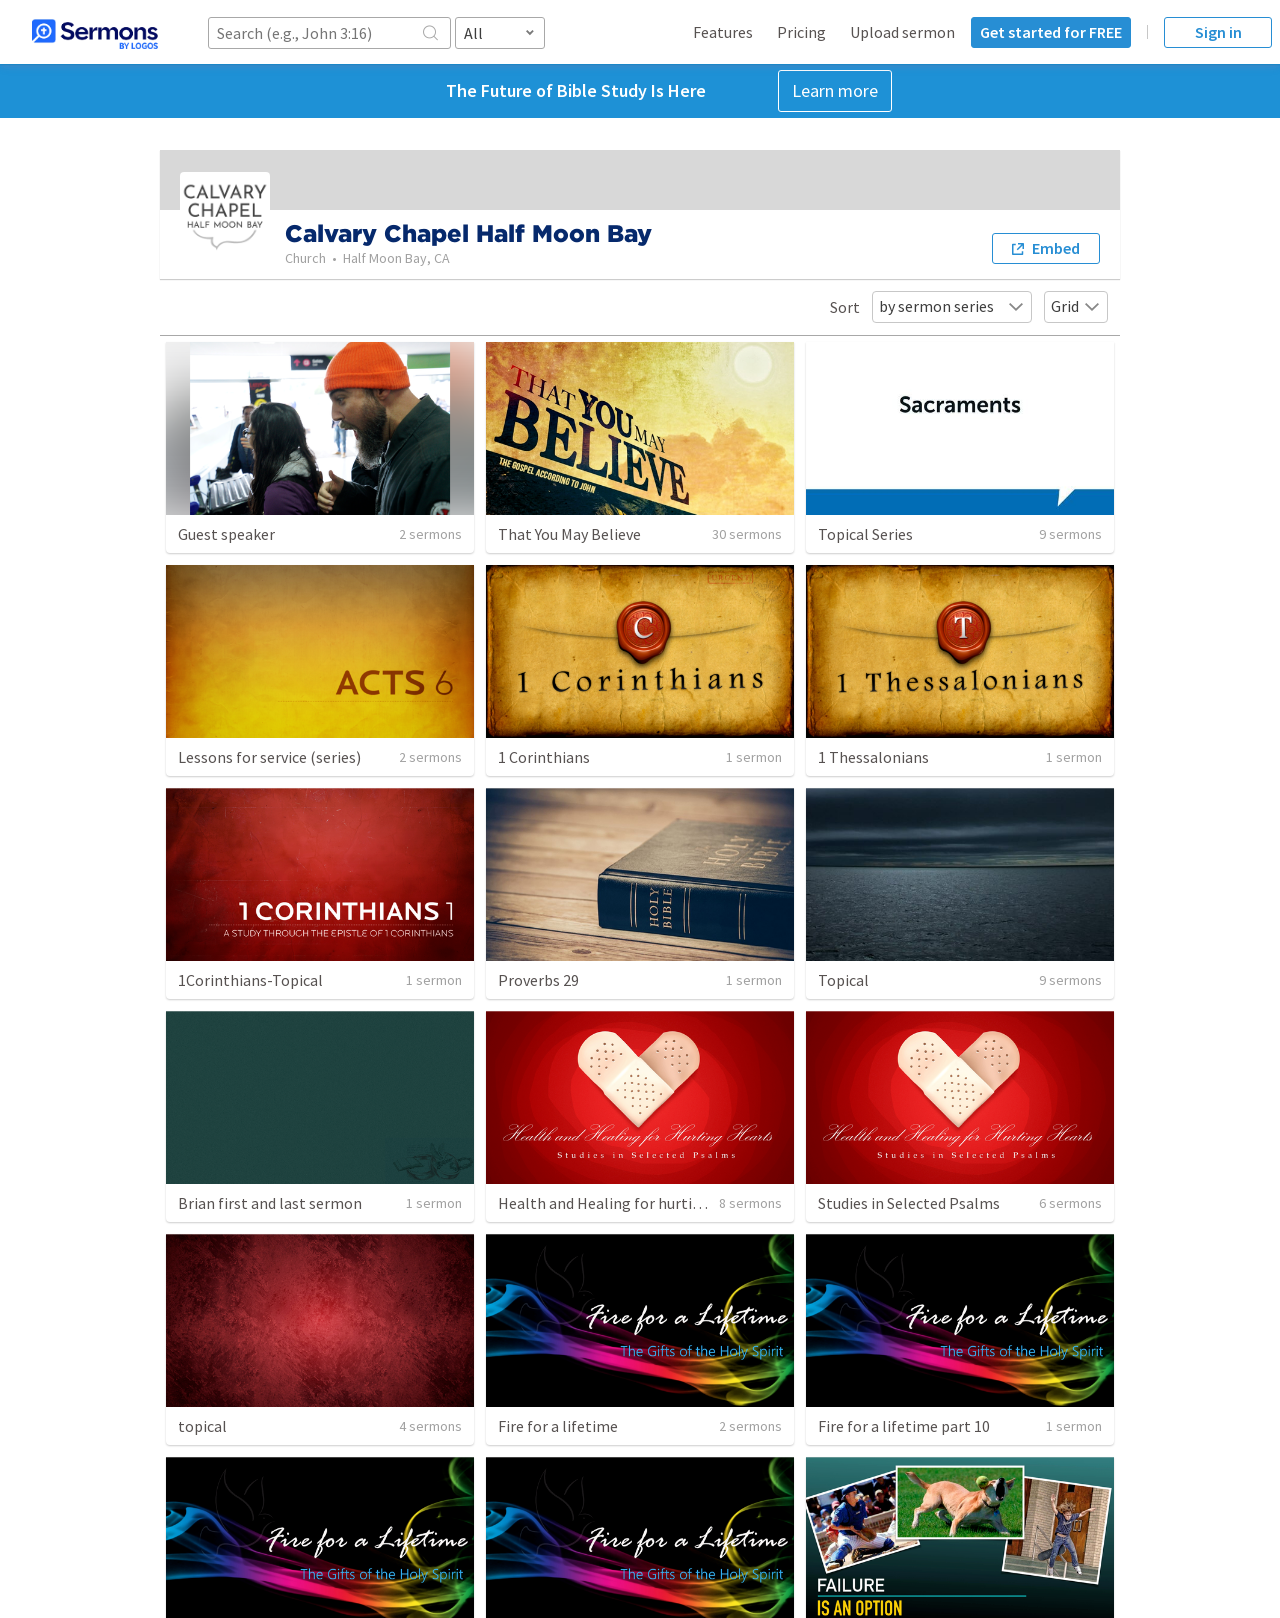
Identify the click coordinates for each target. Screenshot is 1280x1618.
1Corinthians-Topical (250, 980)
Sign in (1218, 32)
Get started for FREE (1051, 32)
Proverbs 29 (538, 980)
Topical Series (865, 534)
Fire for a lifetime (558, 1426)
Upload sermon (902, 32)
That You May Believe (569, 534)
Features (723, 32)
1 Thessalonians (873, 757)
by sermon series (952, 306)
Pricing (801, 32)
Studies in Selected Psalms (909, 1203)
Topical (843, 980)
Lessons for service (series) (269, 757)
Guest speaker (226, 534)
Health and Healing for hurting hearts (628, 1203)
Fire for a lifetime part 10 (904, 1426)
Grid (1076, 306)
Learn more (835, 90)
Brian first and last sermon (270, 1203)
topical (202, 1426)
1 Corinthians (544, 757)
